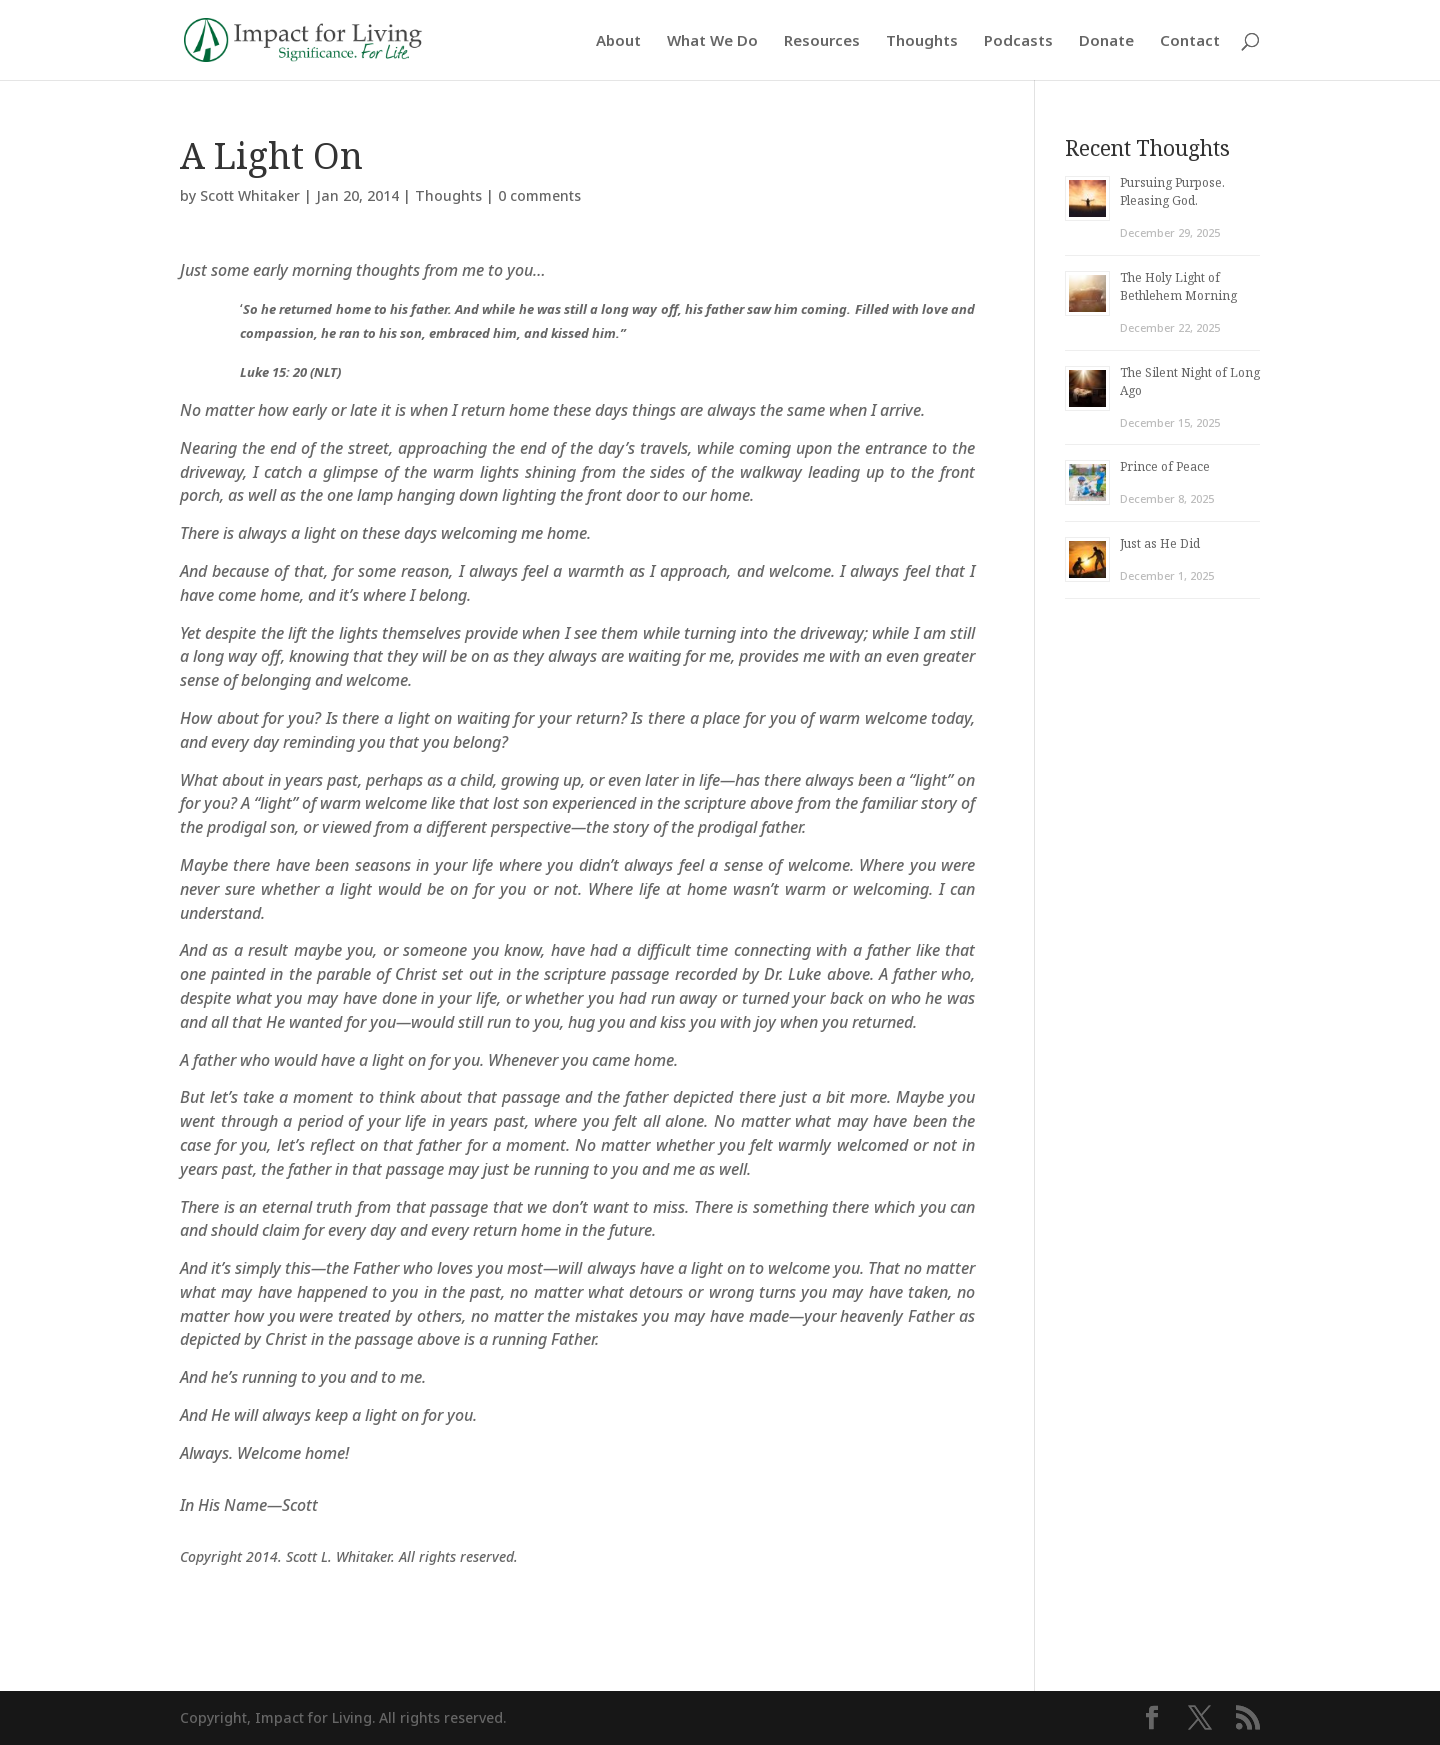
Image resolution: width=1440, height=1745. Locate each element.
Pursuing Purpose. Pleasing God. (1172, 191)
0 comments (539, 195)
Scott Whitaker (250, 195)
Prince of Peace (1165, 466)
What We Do (712, 41)
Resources (822, 41)
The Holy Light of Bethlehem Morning (1178, 286)
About (618, 41)
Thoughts (922, 41)
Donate (1106, 41)
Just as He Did (1160, 543)
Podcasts (1018, 41)
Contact (1190, 41)
